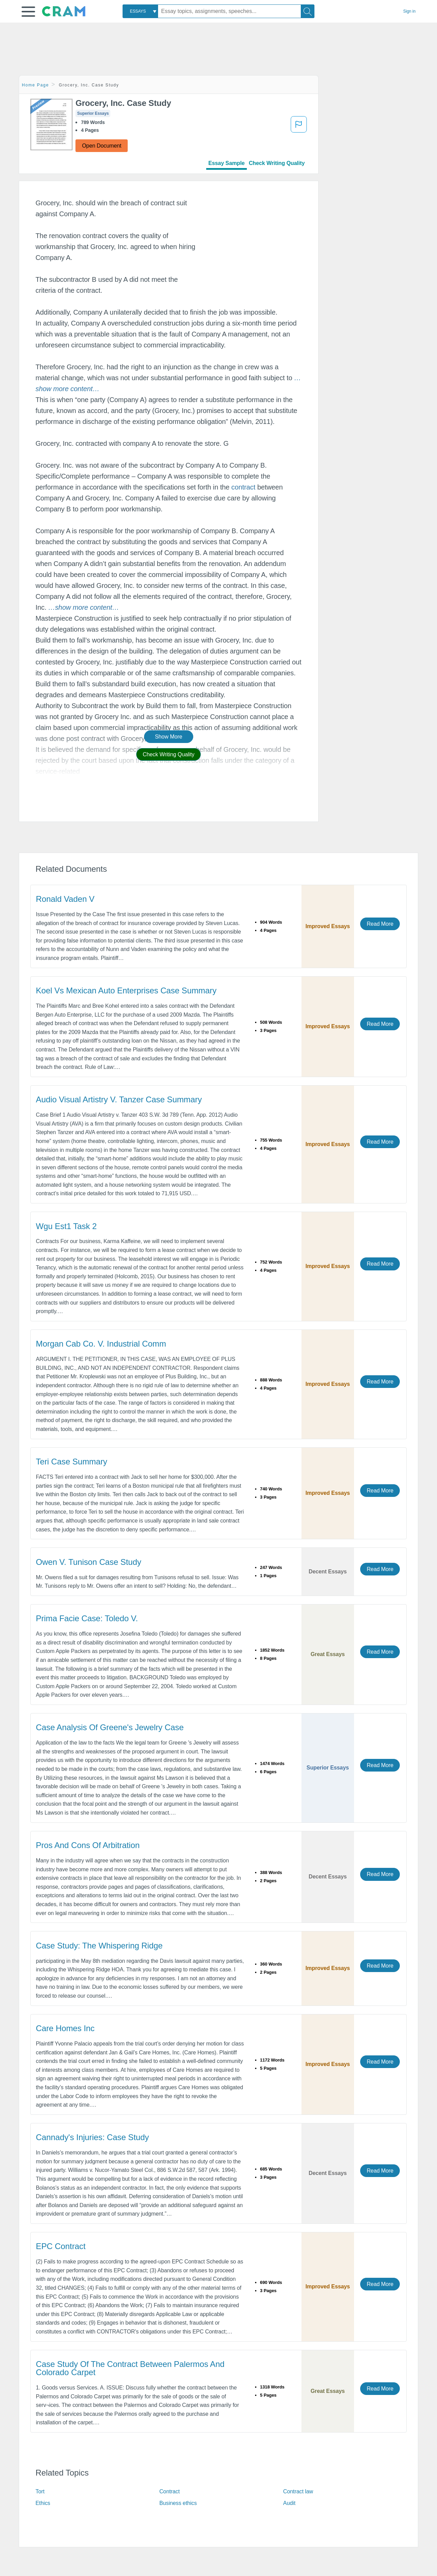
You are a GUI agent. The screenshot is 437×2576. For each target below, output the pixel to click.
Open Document (101, 146)
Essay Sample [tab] (226, 163)
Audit (289, 2503)
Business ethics (178, 2503)
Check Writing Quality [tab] (277, 163)
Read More (380, 924)
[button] (28, 11)
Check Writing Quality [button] (168, 754)
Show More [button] (168, 737)
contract (243, 487)
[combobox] (140, 11)
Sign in (409, 11)
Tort (40, 2491)
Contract (169, 2491)
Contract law (298, 2491)
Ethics (43, 2503)
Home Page (35, 85)
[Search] (307, 11)
